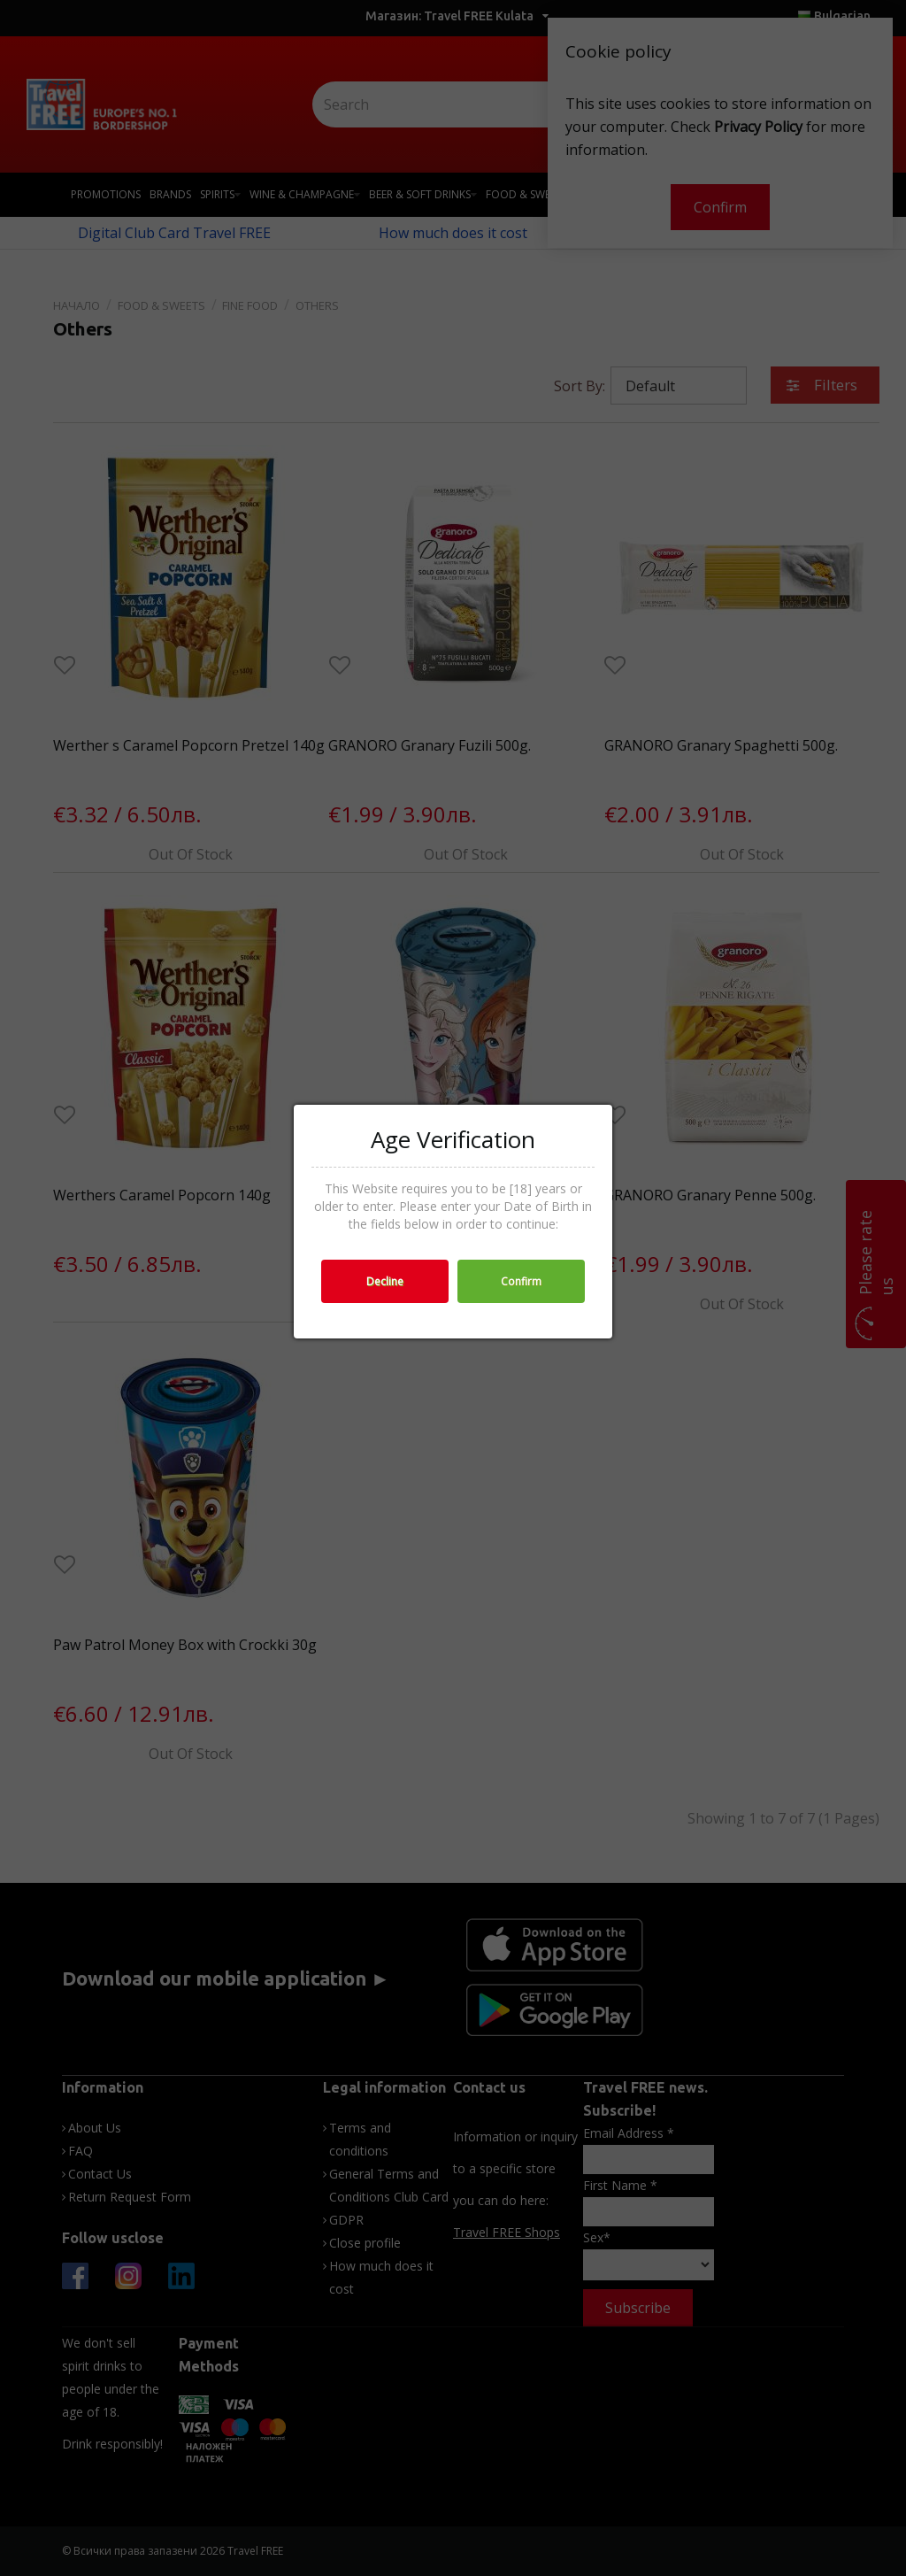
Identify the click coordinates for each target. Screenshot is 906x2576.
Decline (384, 1281)
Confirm (521, 1281)
